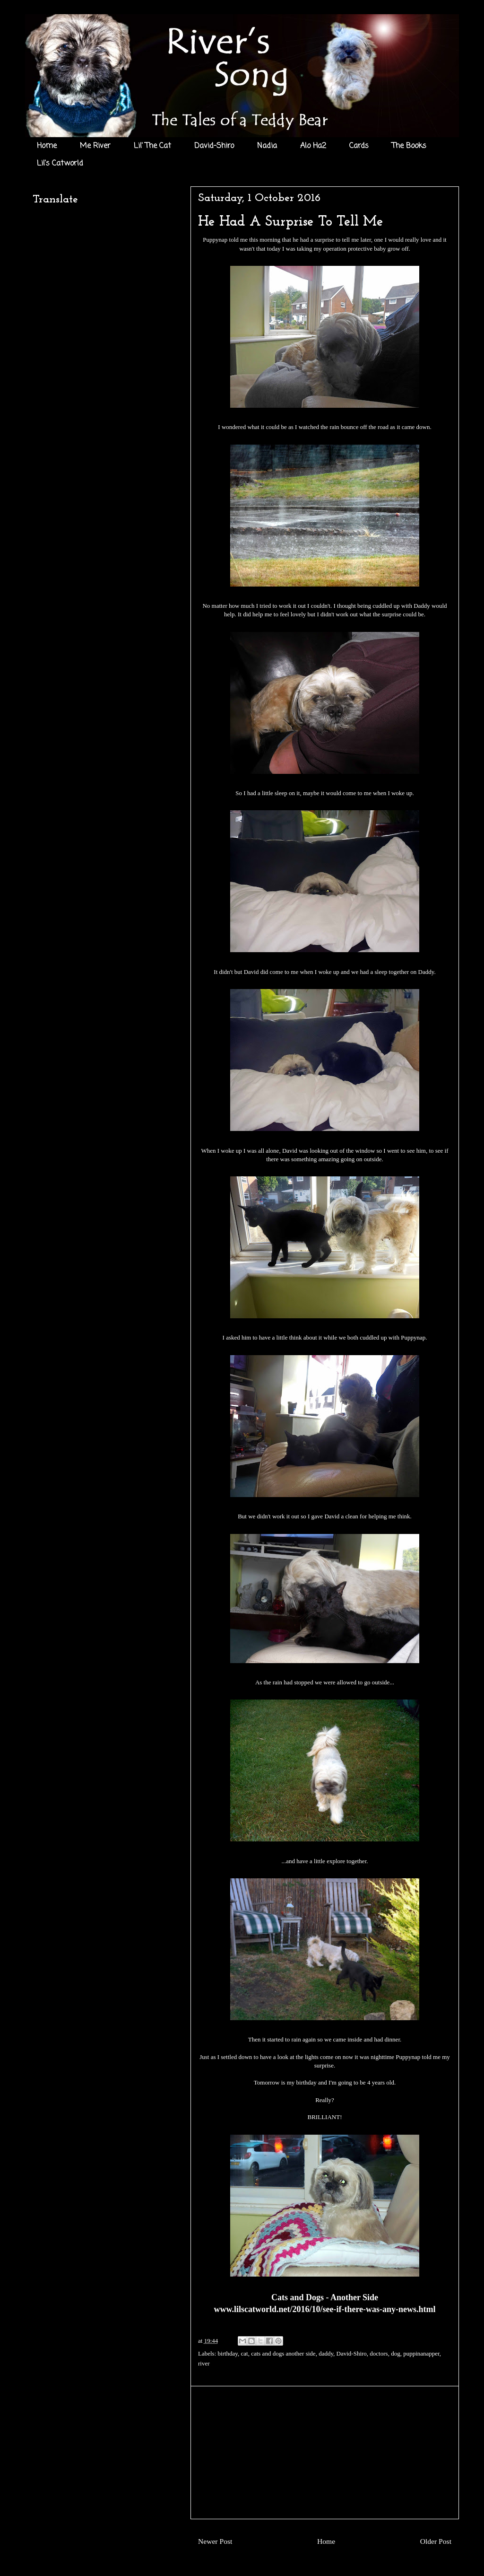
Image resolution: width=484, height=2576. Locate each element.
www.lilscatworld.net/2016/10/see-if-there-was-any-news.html (324, 2309)
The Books (409, 146)
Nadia (267, 146)
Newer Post (215, 2541)
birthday (228, 2353)
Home (47, 146)
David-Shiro (214, 146)
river (204, 2363)
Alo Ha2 (313, 146)
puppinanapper (421, 2353)
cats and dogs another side (283, 2353)
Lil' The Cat (152, 146)
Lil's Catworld (60, 163)
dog (395, 2353)
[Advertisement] (325, 2452)
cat (244, 2353)
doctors (379, 2353)
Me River (95, 146)
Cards (359, 146)
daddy (326, 2353)
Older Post (435, 2541)
